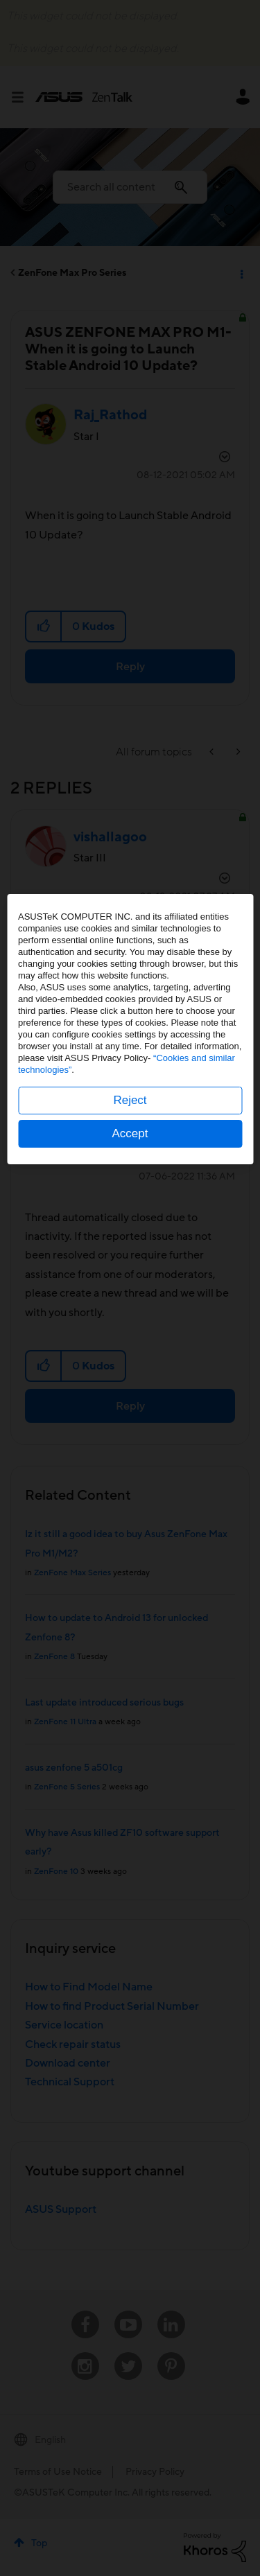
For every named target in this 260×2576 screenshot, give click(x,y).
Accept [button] (130, 1392)
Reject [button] (129, 1359)
